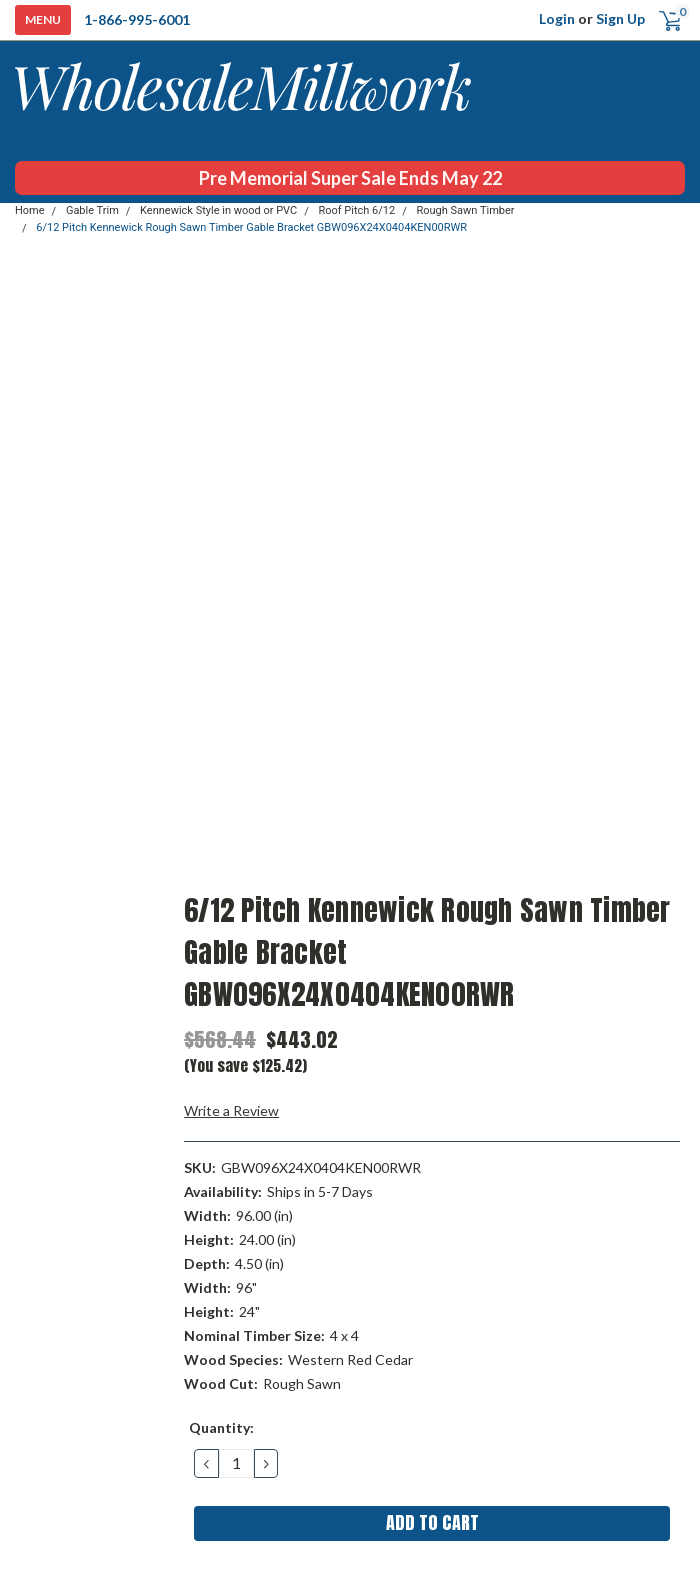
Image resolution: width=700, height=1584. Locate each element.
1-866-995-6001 (137, 19)
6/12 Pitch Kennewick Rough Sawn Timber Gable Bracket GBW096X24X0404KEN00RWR (251, 227)
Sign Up (620, 18)
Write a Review (231, 1110)
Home (30, 210)
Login (557, 18)
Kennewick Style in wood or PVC (218, 210)
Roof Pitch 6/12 (356, 210)
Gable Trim (92, 210)
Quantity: (221, 1427)
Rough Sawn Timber (466, 210)
